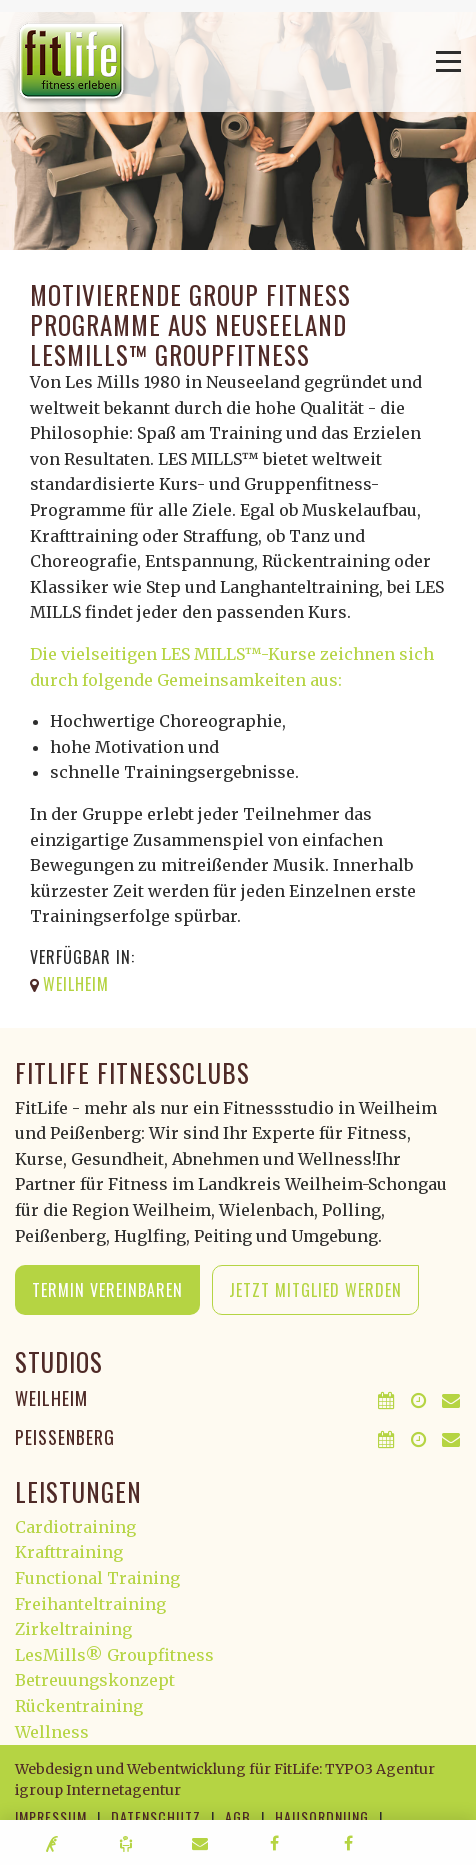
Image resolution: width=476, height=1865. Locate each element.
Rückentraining (79, 1706)
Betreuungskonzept (95, 1680)
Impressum (51, 1816)
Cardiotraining (75, 1527)
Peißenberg (65, 1437)
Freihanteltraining (90, 1604)
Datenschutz (156, 1816)
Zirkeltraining (73, 1629)
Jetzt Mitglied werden (315, 1290)
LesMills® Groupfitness (114, 1655)
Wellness (52, 1732)
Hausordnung (322, 1816)
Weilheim (51, 1398)
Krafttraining (69, 1552)
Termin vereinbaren (107, 1290)
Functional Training (97, 1578)
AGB (238, 1816)
